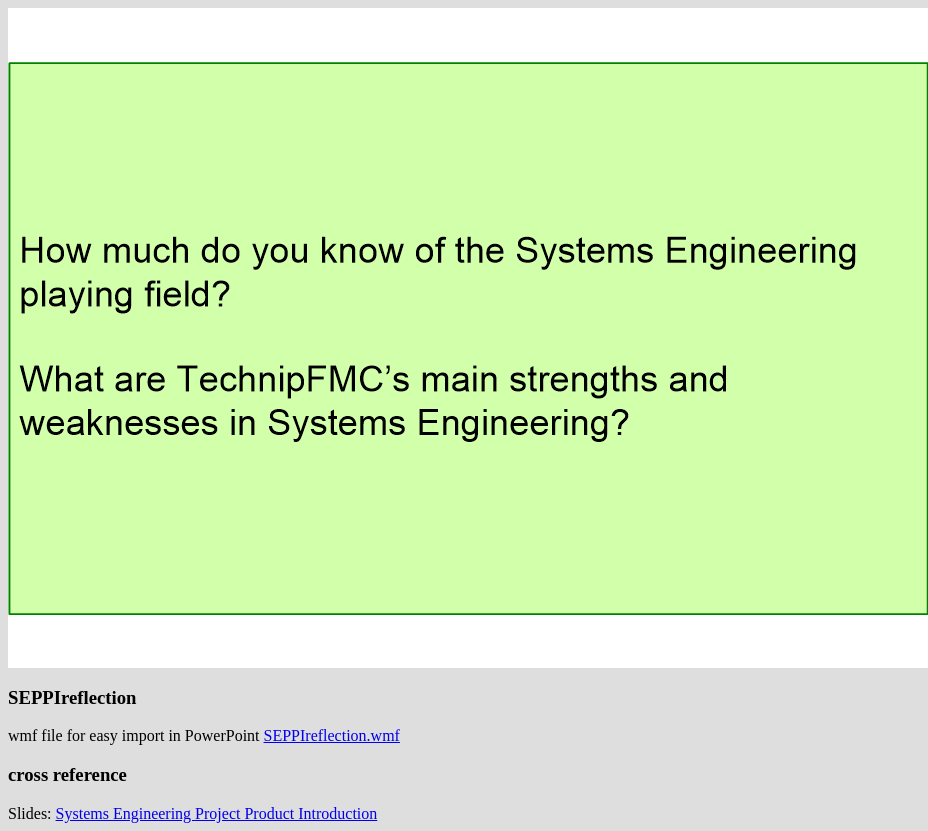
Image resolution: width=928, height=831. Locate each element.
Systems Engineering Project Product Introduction (217, 813)
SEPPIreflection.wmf (332, 735)
